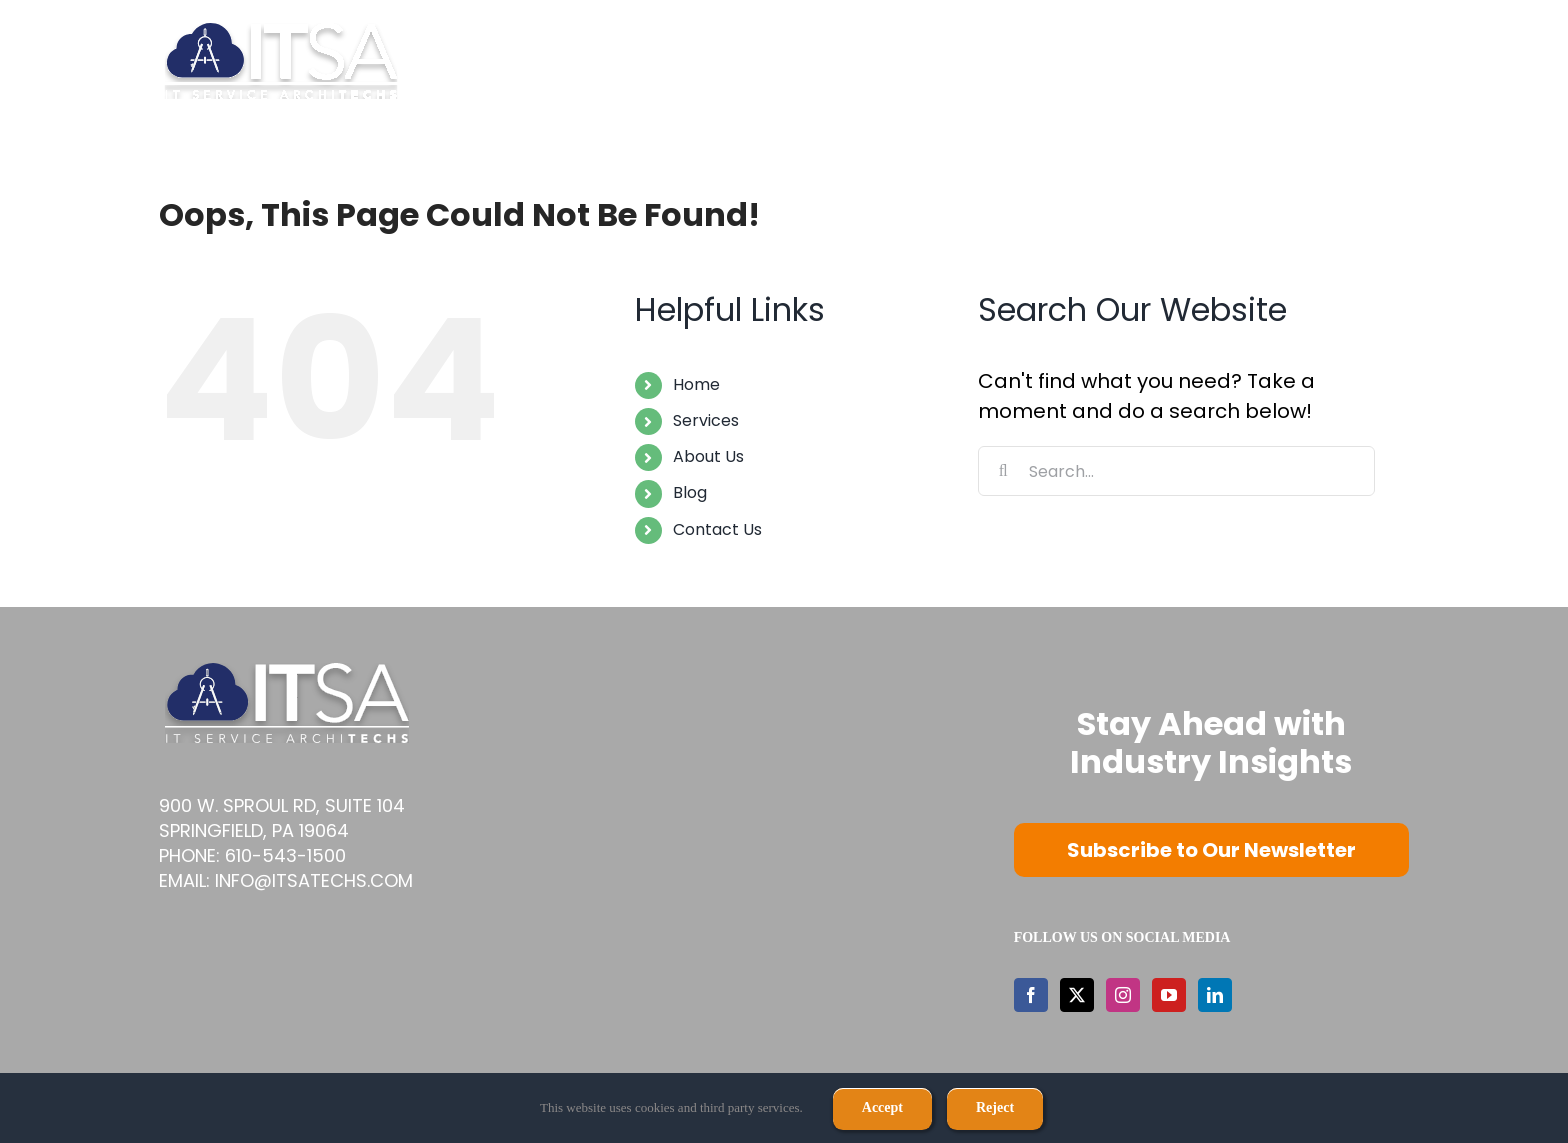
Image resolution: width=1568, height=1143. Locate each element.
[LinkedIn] (1215, 995)
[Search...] (1176, 471)
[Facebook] (1031, 995)
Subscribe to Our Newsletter (1211, 850)
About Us (708, 456)
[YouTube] (1169, 995)
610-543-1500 (285, 855)
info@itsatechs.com (314, 880)
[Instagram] (1123, 995)
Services (706, 420)
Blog (690, 492)
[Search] (1003, 471)
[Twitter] (1077, 995)
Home (696, 384)
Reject (995, 1107)
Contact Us (717, 529)
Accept (882, 1107)
